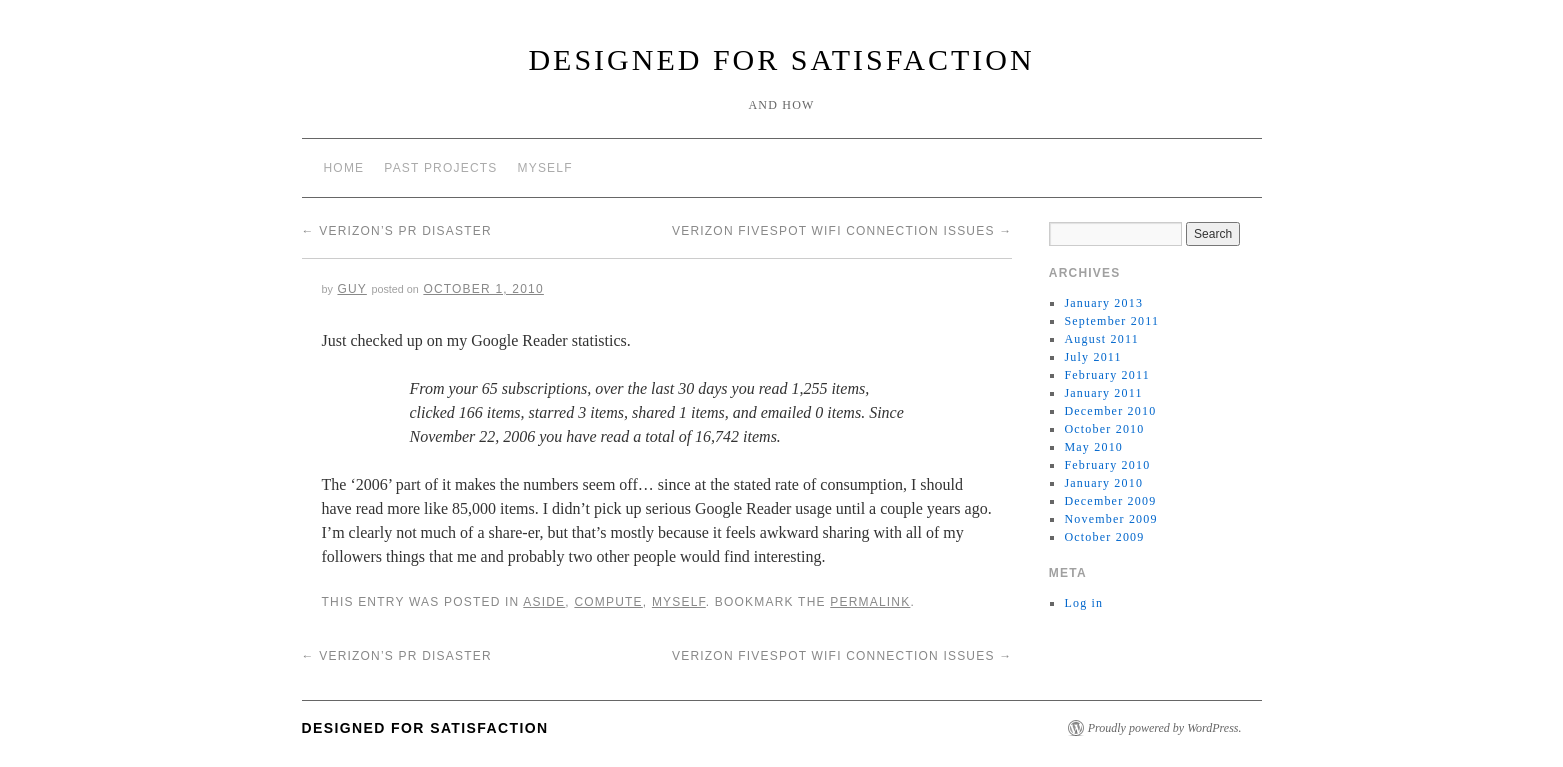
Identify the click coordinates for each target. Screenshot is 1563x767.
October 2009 (1104, 537)
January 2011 (1103, 393)
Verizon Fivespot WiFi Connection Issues (842, 231)
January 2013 (1103, 303)
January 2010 (1103, 483)
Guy (351, 289)
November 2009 (1110, 519)
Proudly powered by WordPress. (1165, 728)
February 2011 (1106, 375)
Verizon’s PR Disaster (397, 231)
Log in (1083, 603)
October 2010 (1104, 429)
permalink (870, 602)
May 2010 (1093, 447)
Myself (545, 168)
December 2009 (1110, 501)
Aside (544, 602)
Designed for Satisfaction (781, 59)
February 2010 (1107, 465)
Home (344, 168)
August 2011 (1101, 339)
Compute (608, 602)
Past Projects (440, 168)
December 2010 (1110, 411)
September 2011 (1111, 321)
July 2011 (1092, 357)
